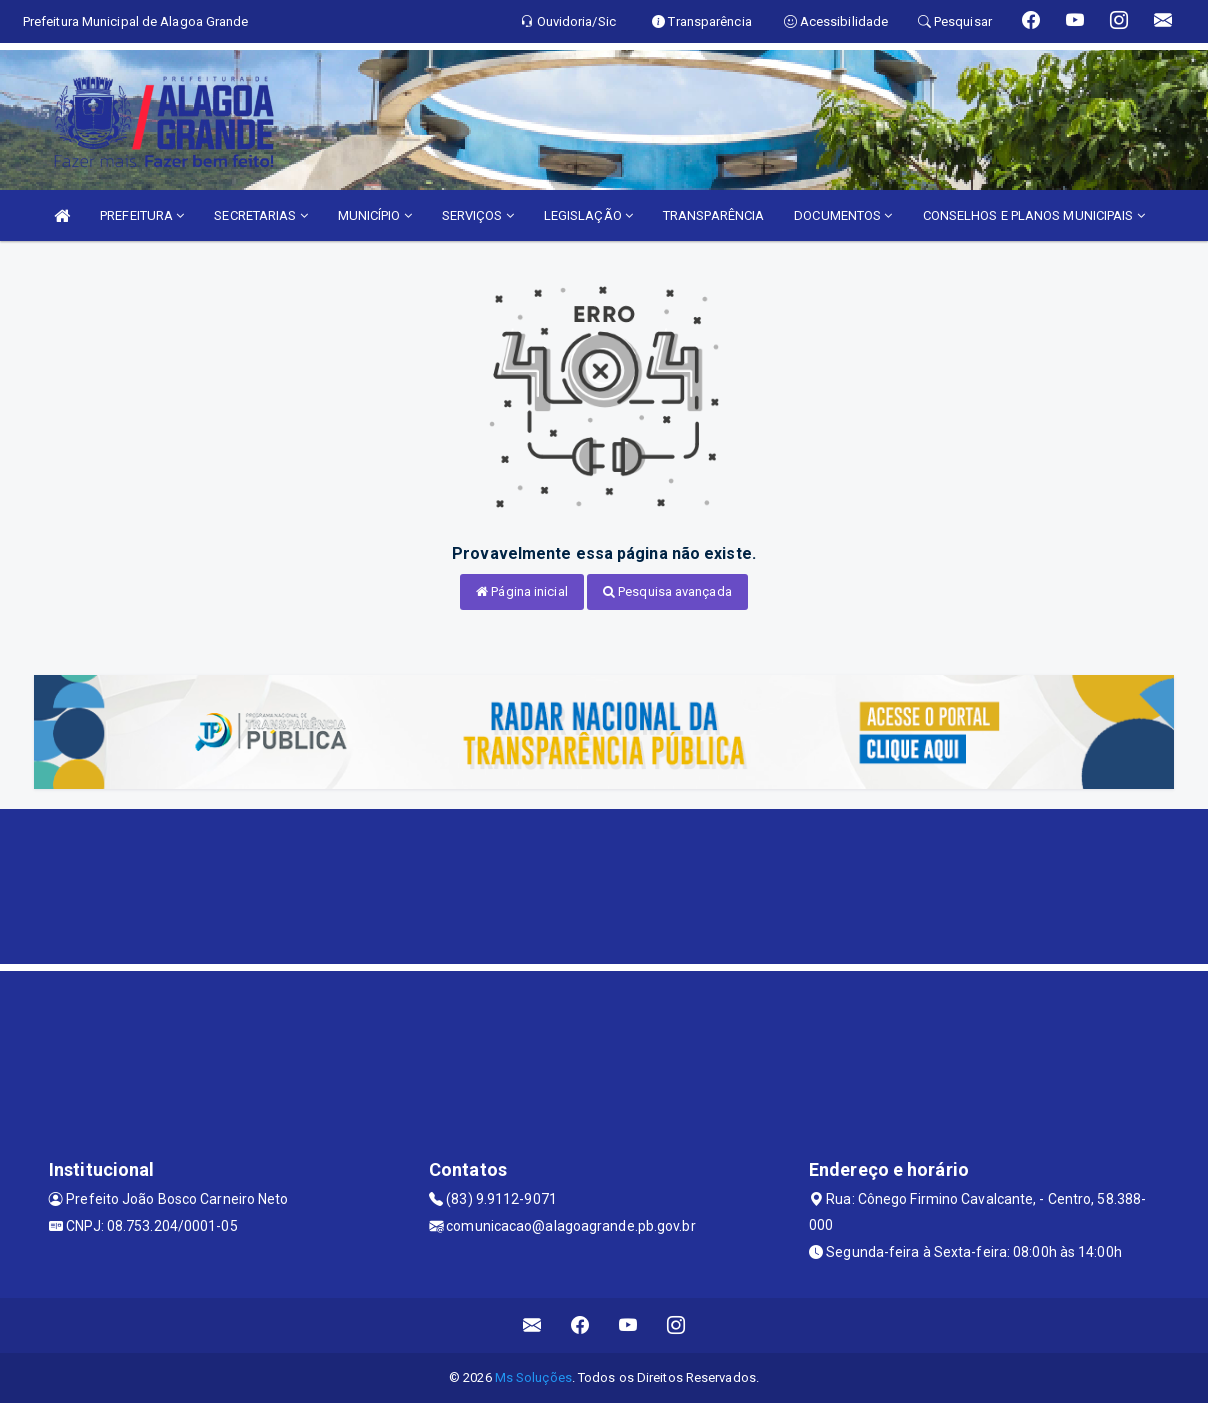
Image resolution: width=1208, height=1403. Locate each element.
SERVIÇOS (478, 215)
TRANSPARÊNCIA (713, 215)
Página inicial (522, 591)
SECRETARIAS (260, 215)
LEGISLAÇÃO (588, 215)
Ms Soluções (533, 1377)
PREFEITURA (142, 215)
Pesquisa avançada (667, 591)
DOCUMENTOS (843, 215)
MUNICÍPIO (375, 215)
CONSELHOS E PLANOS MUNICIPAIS (1034, 215)
